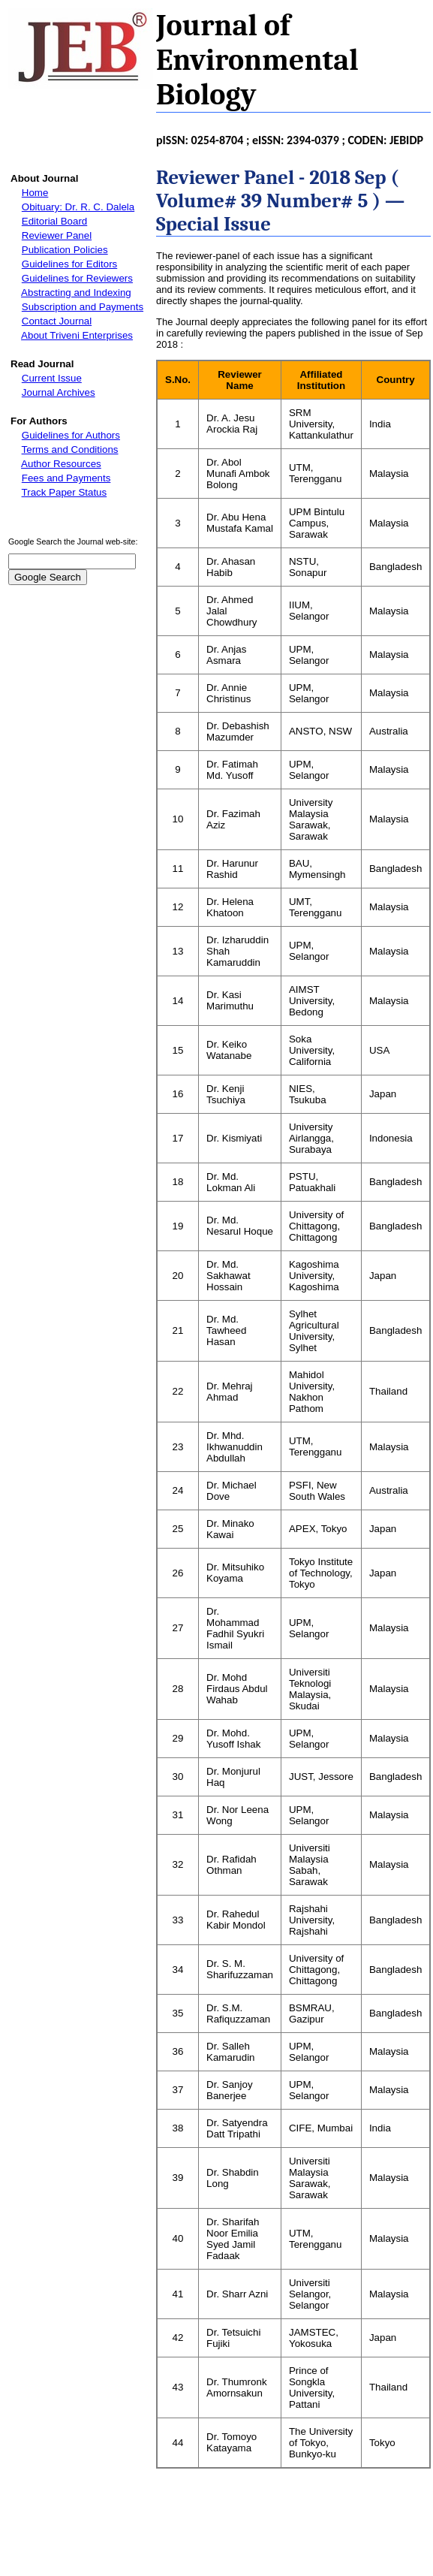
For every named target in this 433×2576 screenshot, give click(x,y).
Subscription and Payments (82, 306)
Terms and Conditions (70, 449)
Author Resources (61, 463)
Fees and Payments (66, 478)
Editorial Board (54, 221)
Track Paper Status (64, 492)
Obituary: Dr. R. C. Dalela (78, 207)
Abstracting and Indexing (76, 292)
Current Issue (52, 378)
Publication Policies (65, 249)
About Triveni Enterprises (77, 335)
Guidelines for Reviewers (77, 278)
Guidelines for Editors (69, 264)
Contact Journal (57, 321)
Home (35, 192)
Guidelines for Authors (71, 435)
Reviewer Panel (57, 235)
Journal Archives (58, 392)
